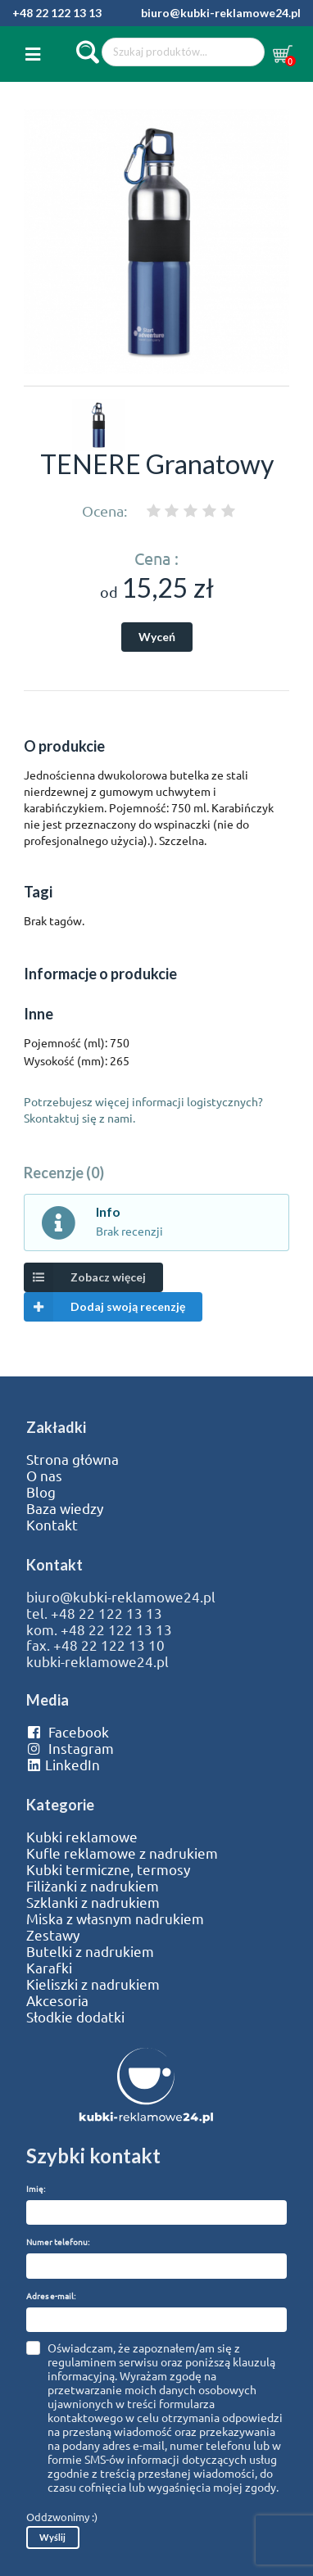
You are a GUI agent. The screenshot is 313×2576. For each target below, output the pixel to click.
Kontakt (52, 1524)
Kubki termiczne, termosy (108, 1869)
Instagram (70, 1748)
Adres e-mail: (50, 2295)
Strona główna (72, 1459)
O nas (44, 1475)
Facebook (67, 1732)
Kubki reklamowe (82, 1836)
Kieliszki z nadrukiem (93, 1984)
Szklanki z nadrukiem (93, 1902)
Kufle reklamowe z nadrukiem (122, 1853)
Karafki (49, 1967)
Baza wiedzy (64, 1508)
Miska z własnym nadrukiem (115, 1918)
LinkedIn (63, 1764)
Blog (41, 1492)
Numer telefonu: (57, 2241)
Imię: (35, 2188)
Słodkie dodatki (75, 2017)
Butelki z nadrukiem (90, 1951)
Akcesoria (57, 2000)
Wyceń (156, 637)
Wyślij (52, 2537)
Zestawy (52, 1935)
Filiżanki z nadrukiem (92, 1886)
